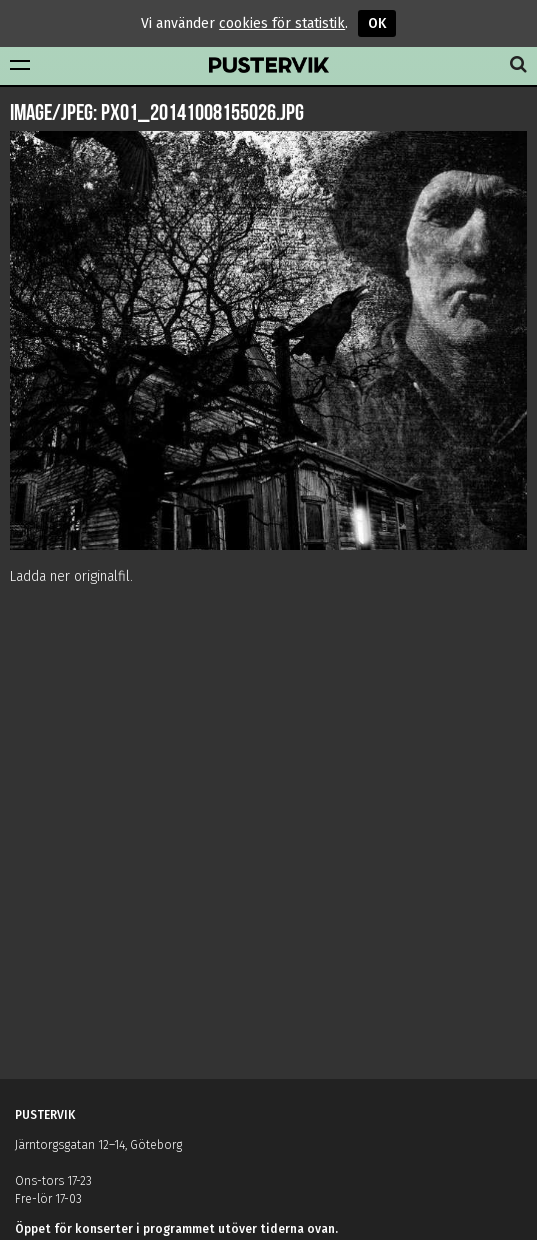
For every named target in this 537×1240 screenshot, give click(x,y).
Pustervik (269, 66)
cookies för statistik (282, 23)
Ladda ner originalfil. (71, 576)
